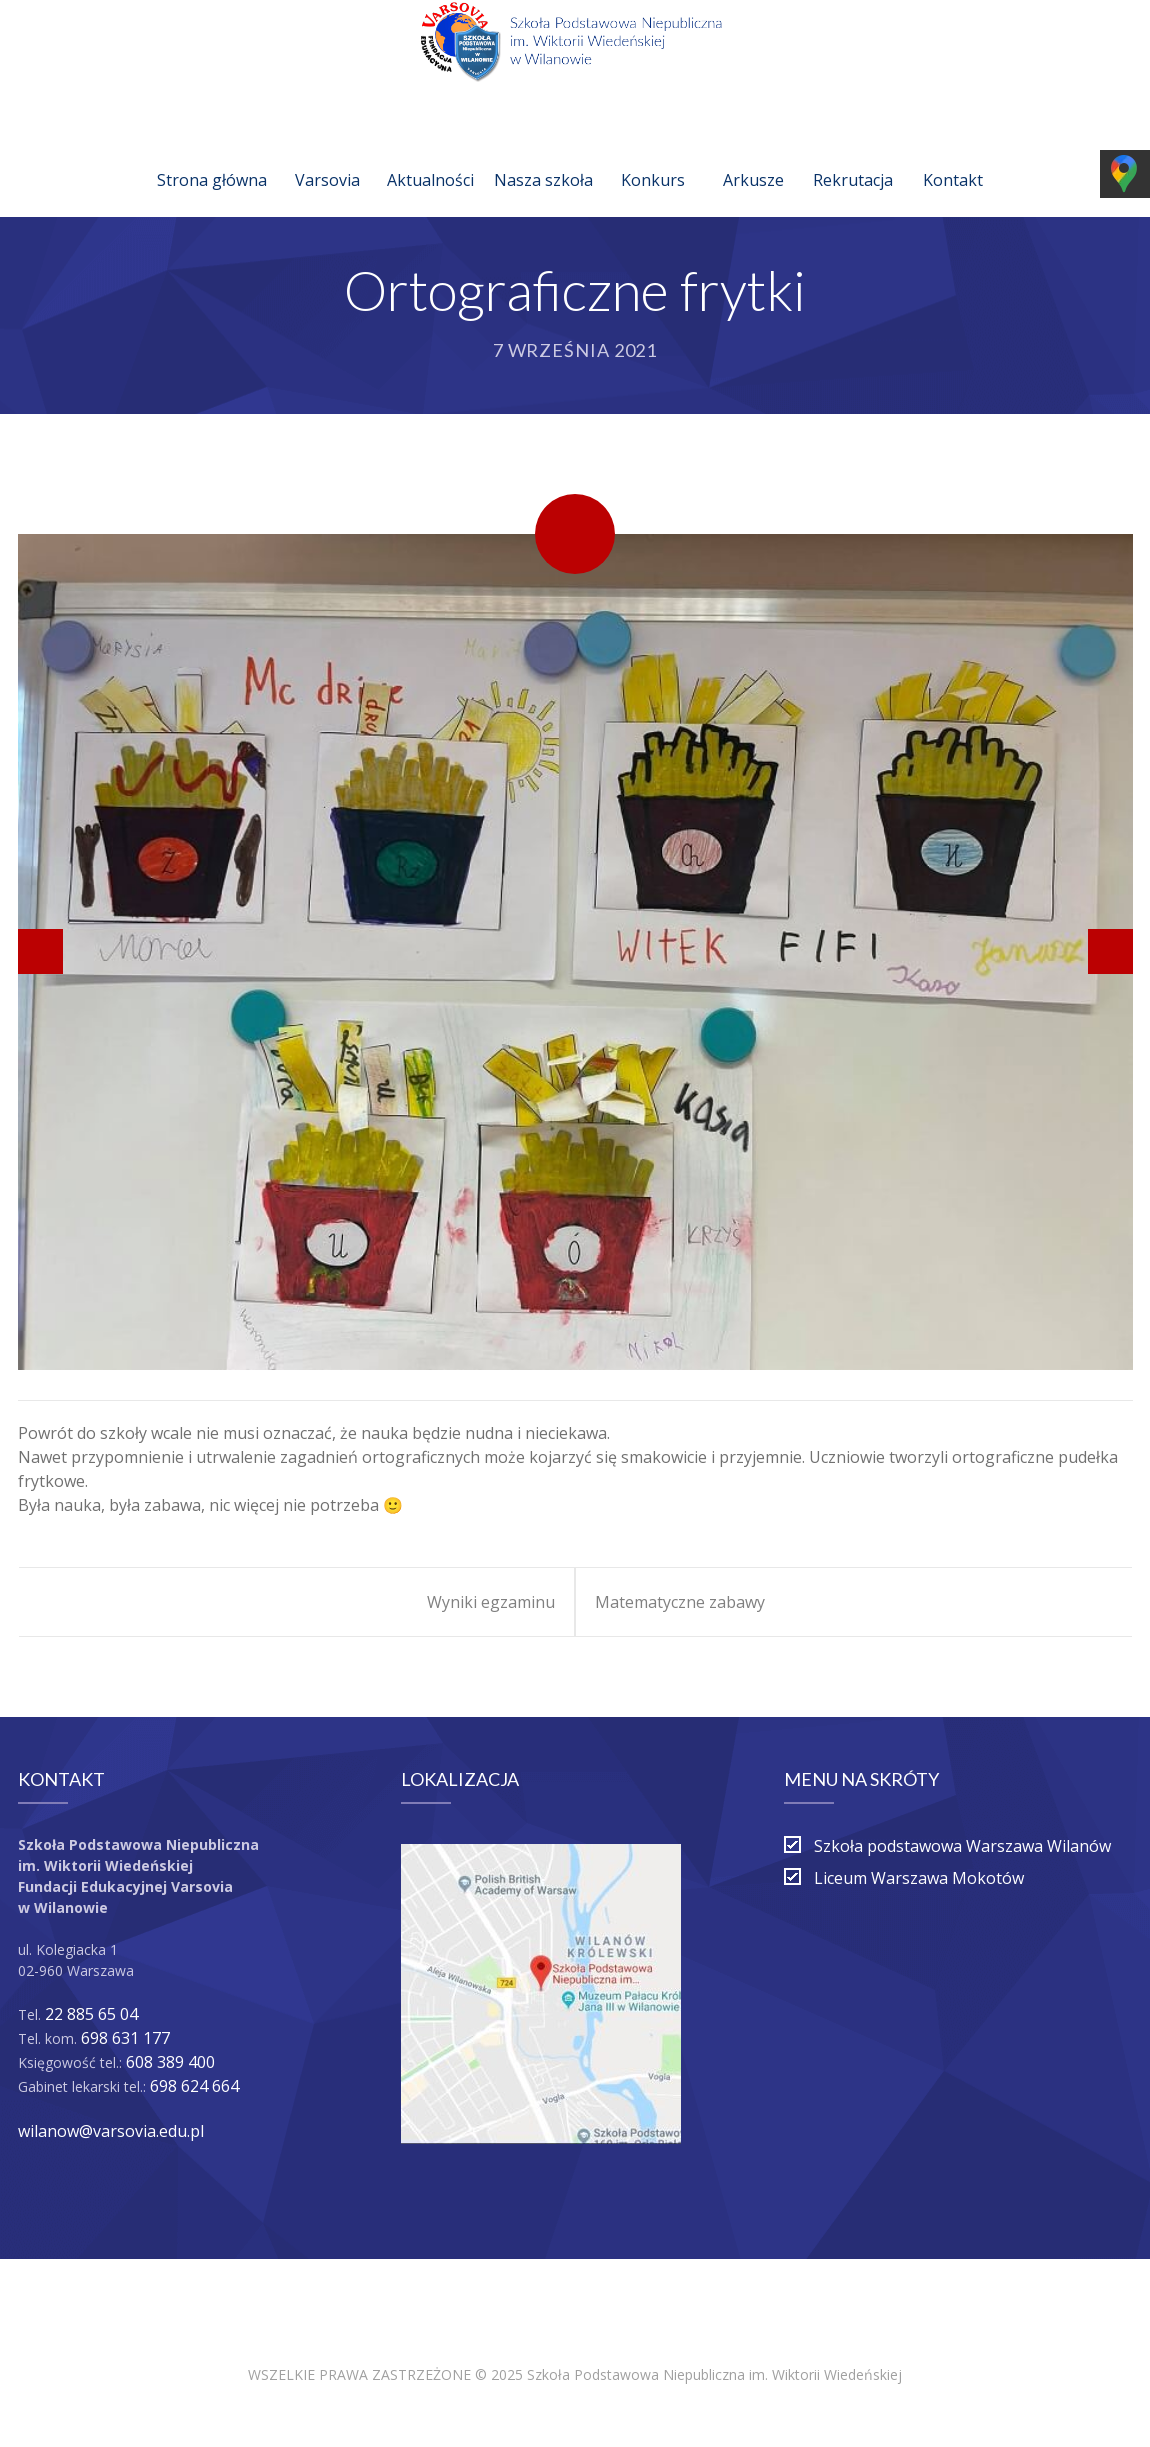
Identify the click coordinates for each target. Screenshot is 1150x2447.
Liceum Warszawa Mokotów (919, 1878)
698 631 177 (125, 2038)
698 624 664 (194, 2086)
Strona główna (212, 156)
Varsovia (327, 156)
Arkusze (753, 156)
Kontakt (953, 156)
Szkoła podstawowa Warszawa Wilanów (962, 1846)
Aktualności (430, 156)
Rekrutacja (853, 156)
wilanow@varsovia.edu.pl (111, 2131)
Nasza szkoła (543, 156)
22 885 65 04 (91, 2014)
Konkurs (653, 156)
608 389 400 (170, 2062)
